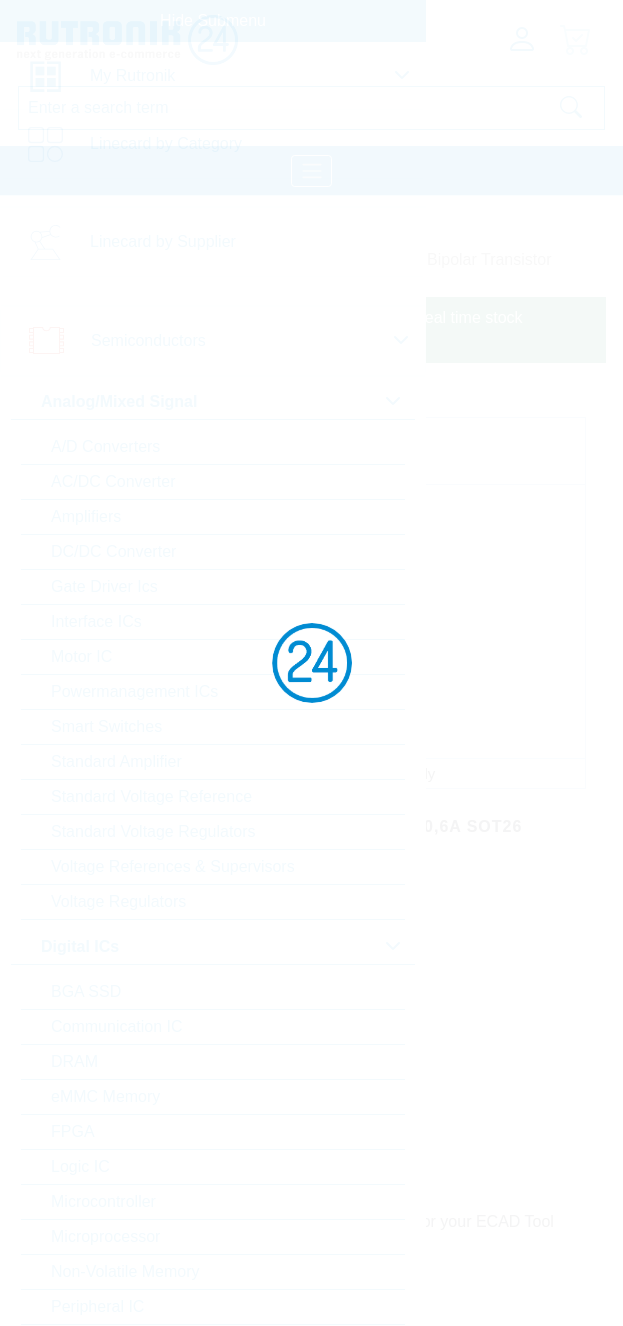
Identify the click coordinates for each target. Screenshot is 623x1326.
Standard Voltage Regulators (153, 831)
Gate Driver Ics (104, 586)
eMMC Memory (105, 1096)
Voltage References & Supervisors (173, 866)
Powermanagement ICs (134, 691)
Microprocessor (105, 1236)
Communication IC (117, 1026)
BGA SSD (86, 991)
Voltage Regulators (118, 901)
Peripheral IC (97, 1306)
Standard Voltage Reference (151, 796)
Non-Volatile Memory (125, 1271)
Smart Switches (106, 726)
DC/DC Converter (113, 551)
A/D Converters (105, 446)
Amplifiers (86, 516)
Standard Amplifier (116, 761)
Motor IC (81, 656)
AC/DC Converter (113, 481)
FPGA (73, 1131)
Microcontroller (103, 1201)
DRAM (74, 1061)
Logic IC (80, 1166)
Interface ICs (96, 621)
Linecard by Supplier (163, 241)
